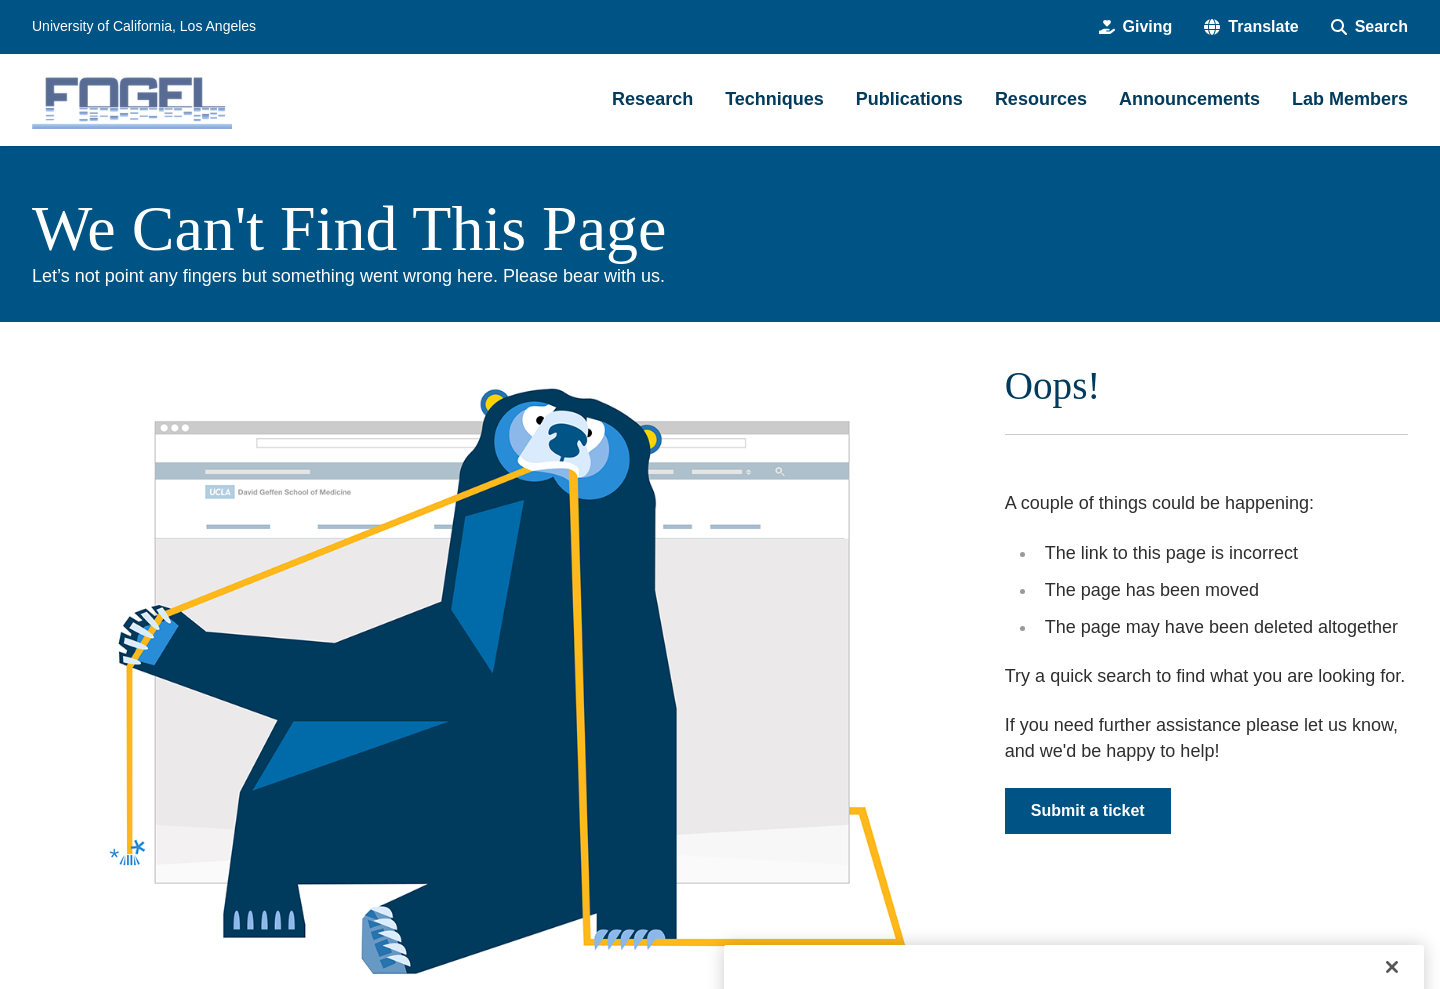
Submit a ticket (1088, 810)
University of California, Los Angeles (144, 26)
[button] (1251, 27)
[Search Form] (1369, 27)
